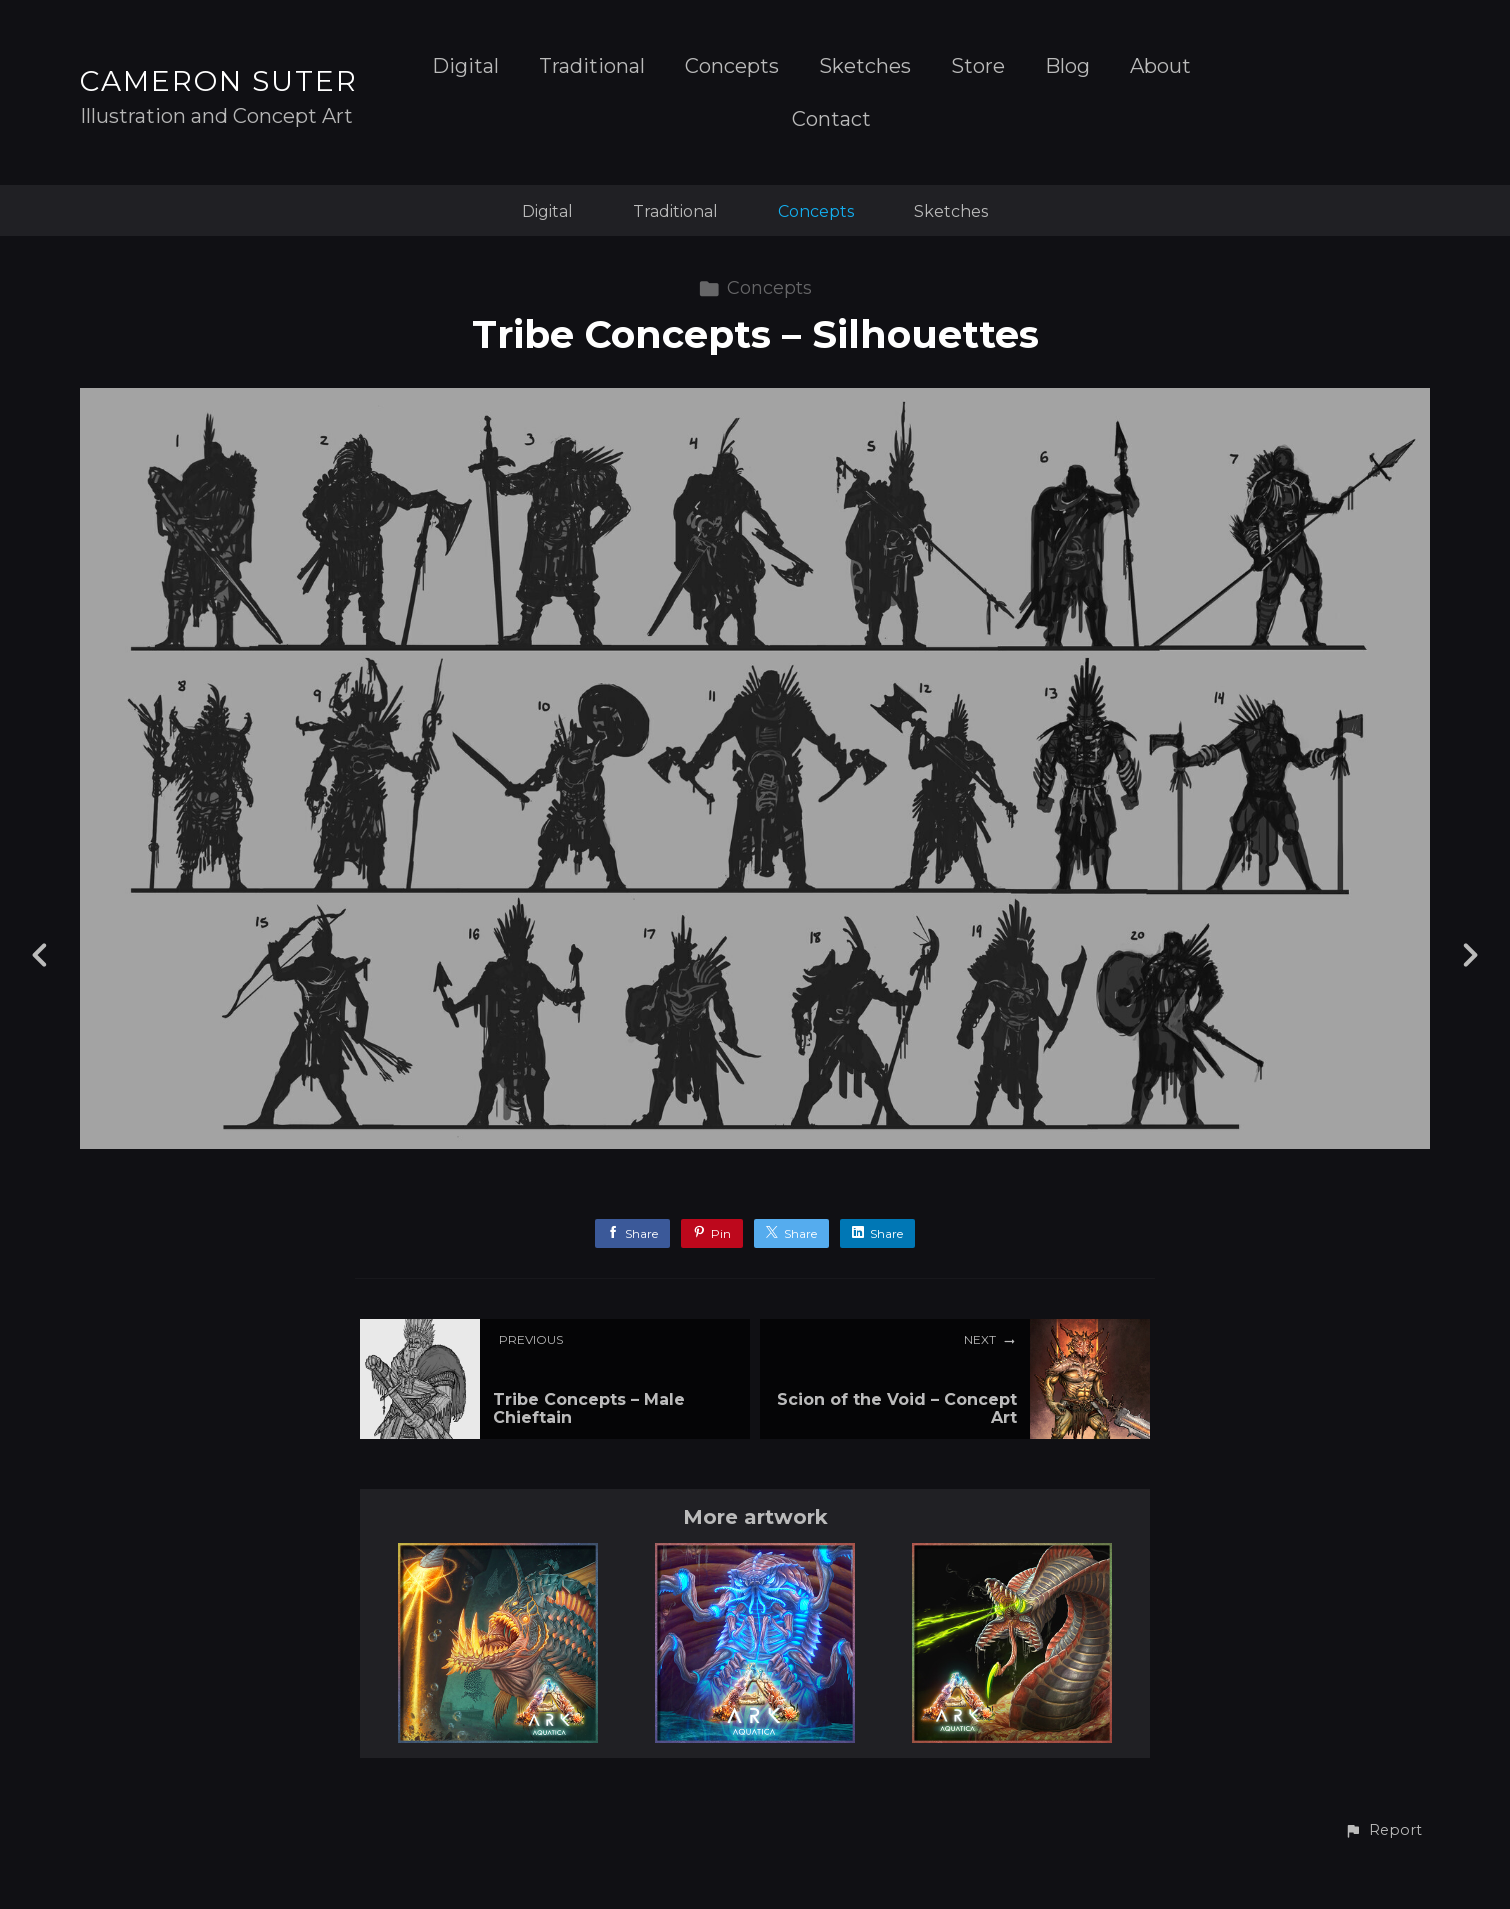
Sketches (865, 66)
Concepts (732, 66)
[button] (1383, 1831)
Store (978, 66)
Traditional (592, 66)
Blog (1067, 66)
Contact (831, 119)
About (1160, 66)
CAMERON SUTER (219, 81)
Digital (465, 66)
